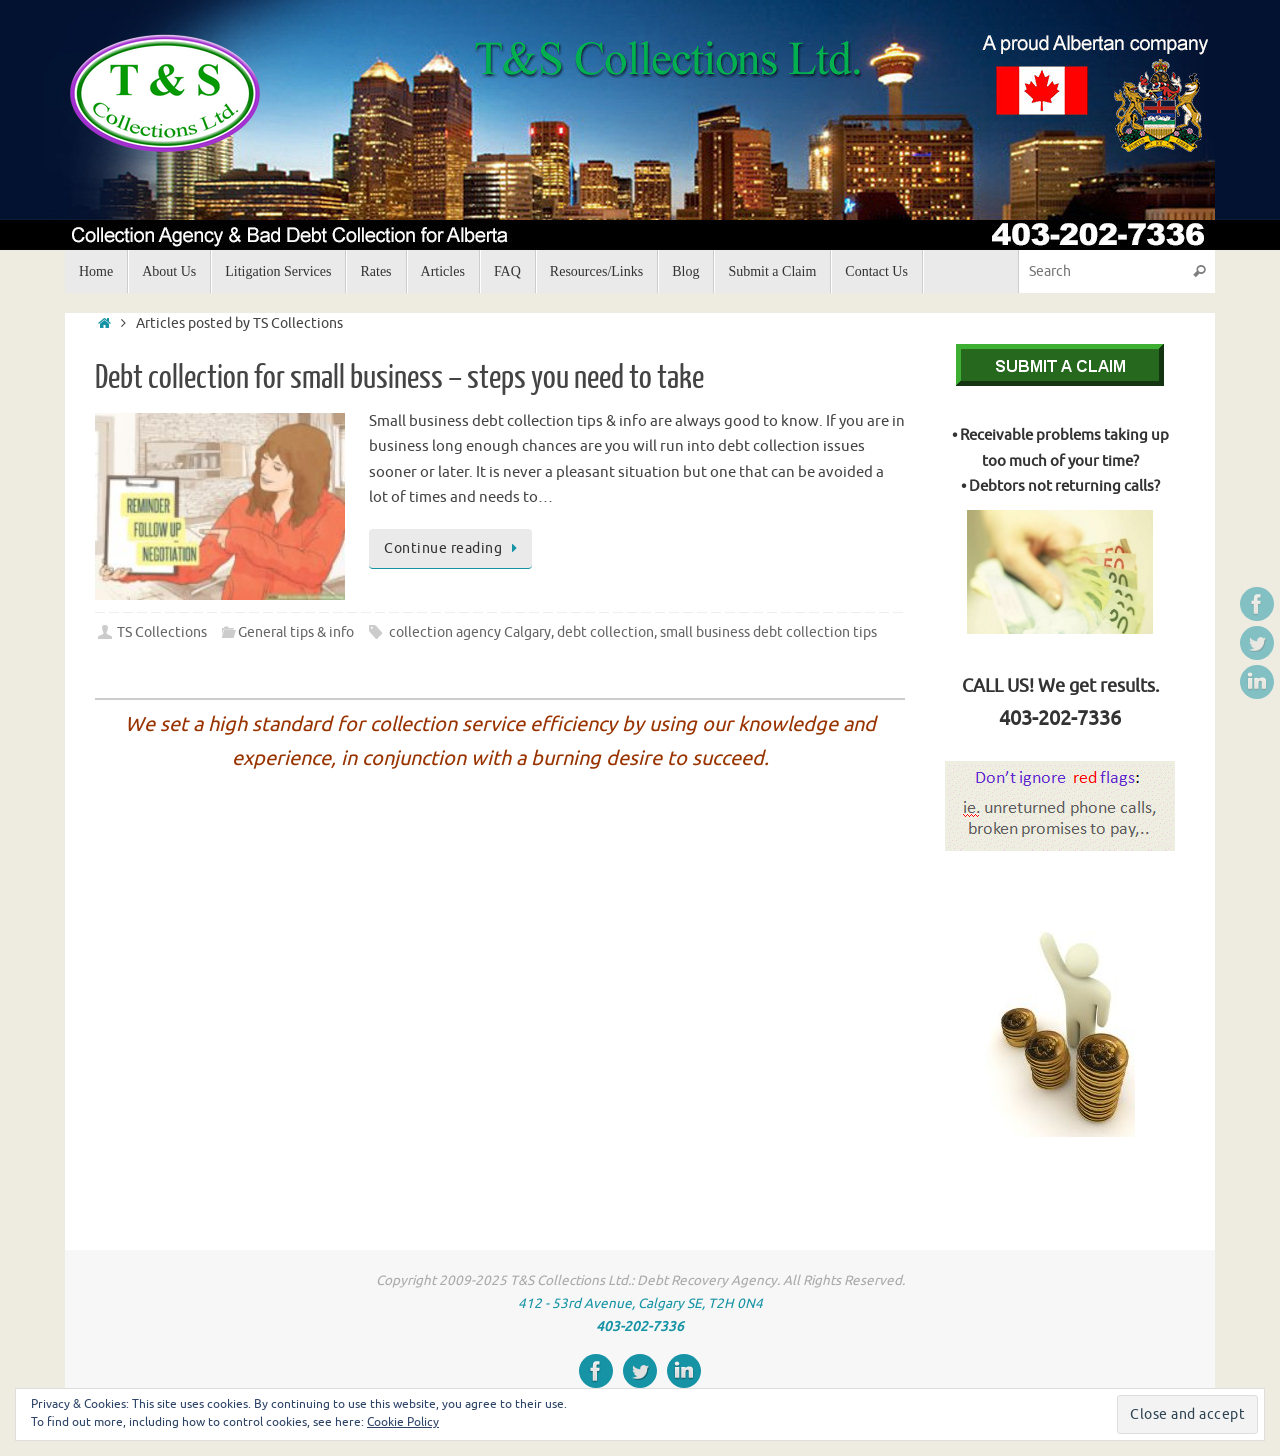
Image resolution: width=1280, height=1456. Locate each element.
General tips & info (296, 632)
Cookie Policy (403, 1422)
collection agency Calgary (470, 632)
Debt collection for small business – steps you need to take (399, 378)
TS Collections (162, 632)
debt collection (605, 632)
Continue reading (454, 548)
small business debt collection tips (768, 632)
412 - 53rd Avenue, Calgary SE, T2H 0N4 (640, 1303)
